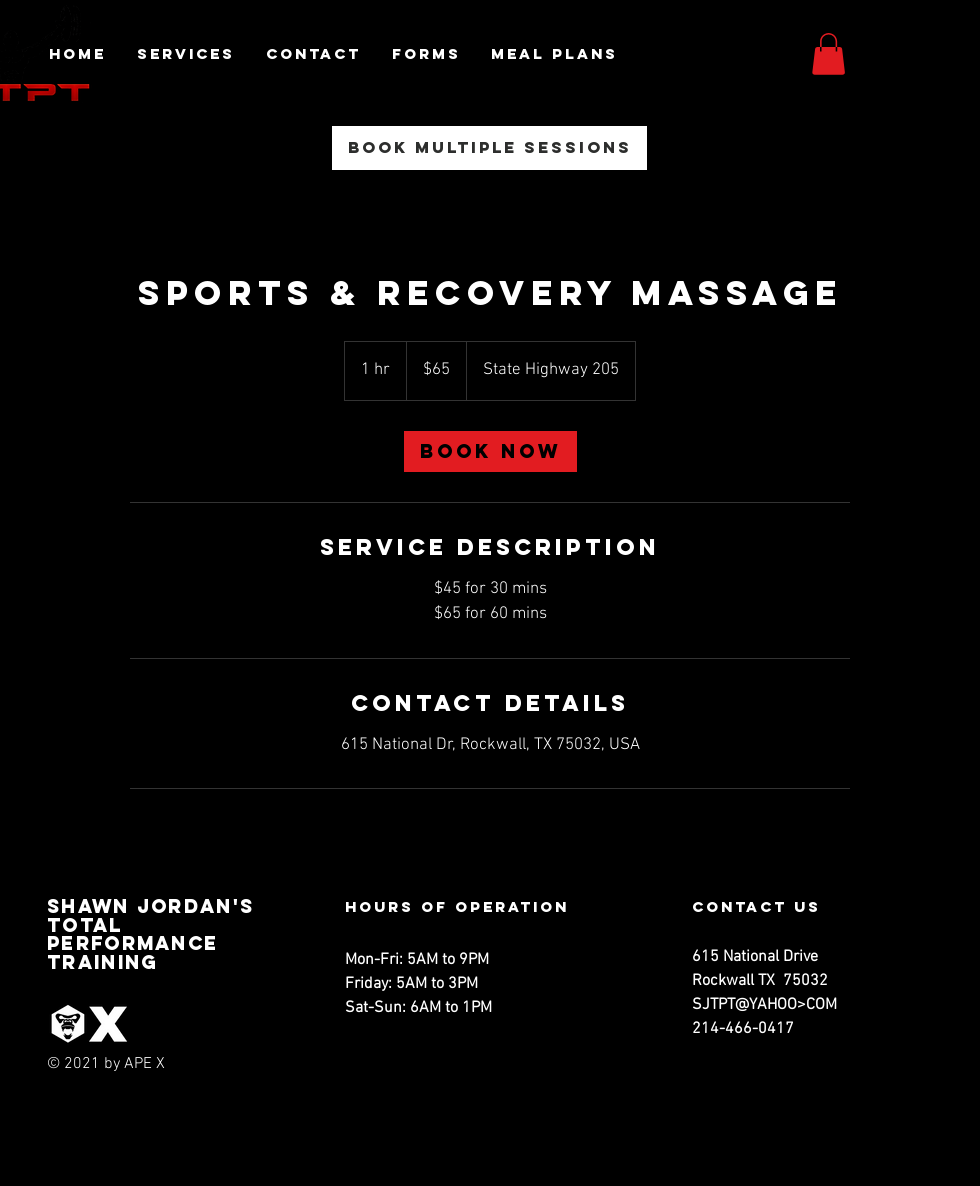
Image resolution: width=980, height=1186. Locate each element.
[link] (490, 451)
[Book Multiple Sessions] (489, 148)
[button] (828, 54)
